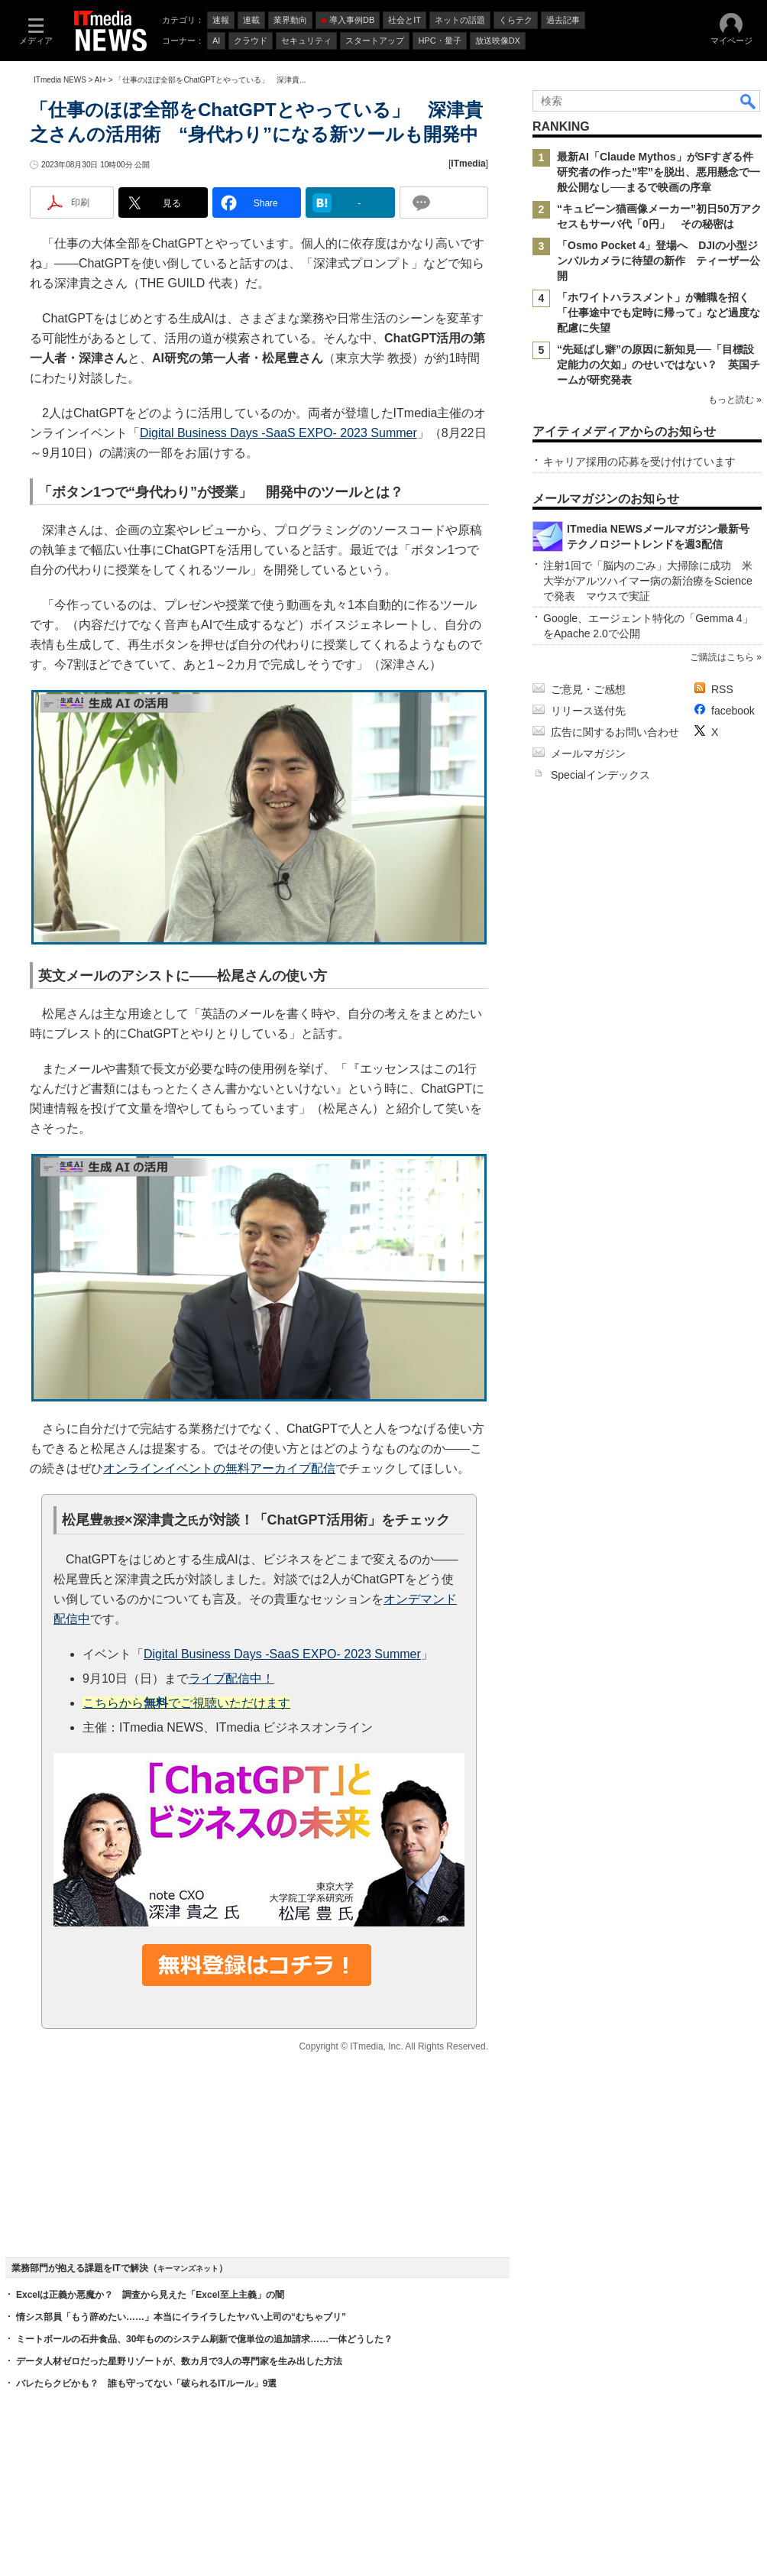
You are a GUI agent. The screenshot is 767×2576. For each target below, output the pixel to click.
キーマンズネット (187, 2268)
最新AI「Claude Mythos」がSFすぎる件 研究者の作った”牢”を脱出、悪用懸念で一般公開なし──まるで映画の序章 (660, 172)
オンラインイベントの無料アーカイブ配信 (219, 1468)
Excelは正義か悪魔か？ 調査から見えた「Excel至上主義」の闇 (150, 2294)
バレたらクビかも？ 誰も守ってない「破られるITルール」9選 (146, 2383)
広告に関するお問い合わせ (615, 732)
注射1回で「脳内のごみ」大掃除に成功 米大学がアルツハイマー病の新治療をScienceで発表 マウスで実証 (647, 580)
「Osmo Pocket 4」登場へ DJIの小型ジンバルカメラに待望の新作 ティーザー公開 (658, 260)
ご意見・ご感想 (588, 689)
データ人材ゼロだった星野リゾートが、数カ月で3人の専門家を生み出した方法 (179, 2361)
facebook (733, 711)
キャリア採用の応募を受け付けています (639, 461)
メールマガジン (588, 753)
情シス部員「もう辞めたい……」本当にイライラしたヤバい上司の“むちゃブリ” (181, 2317)
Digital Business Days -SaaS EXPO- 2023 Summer (278, 432)
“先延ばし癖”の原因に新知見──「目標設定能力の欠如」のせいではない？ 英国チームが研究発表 (658, 364)
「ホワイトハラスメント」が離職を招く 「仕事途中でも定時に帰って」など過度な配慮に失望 (658, 312)
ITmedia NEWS (60, 80)
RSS (722, 689)
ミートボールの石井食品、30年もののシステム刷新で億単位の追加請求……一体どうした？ (204, 2339)
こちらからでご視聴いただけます (186, 1702)
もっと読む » (735, 399)
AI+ (100, 80)
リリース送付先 (588, 711)
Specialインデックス (600, 775)
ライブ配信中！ (231, 1678)
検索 (748, 101)
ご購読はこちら (722, 657)
